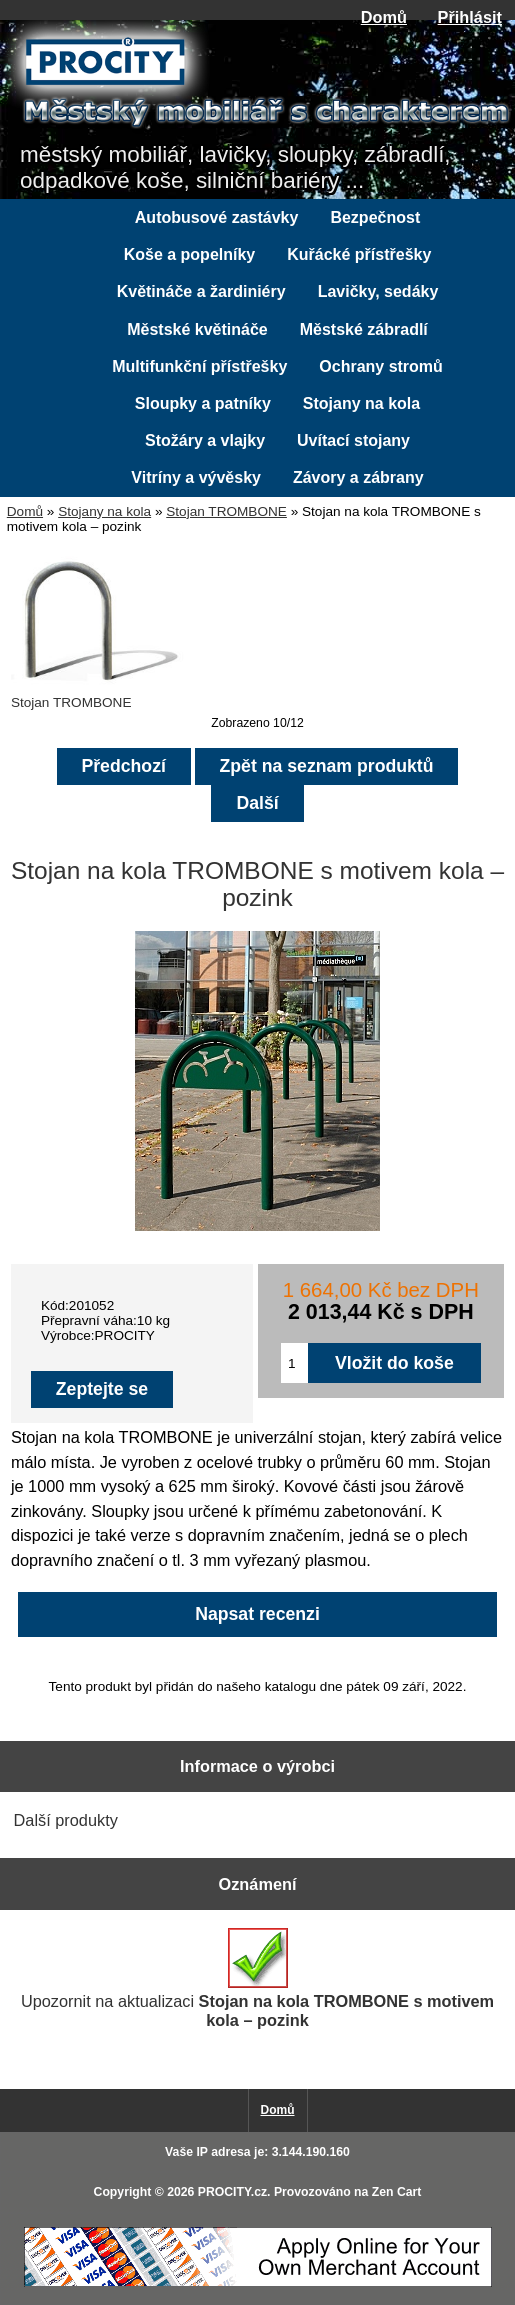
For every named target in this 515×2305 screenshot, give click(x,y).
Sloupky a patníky (203, 403)
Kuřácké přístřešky (359, 254)
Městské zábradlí (364, 329)
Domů (384, 17)
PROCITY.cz (232, 2192)
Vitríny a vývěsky (196, 477)
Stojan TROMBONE (226, 511)
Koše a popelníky (190, 254)
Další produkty (66, 1820)
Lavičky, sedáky (378, 291)
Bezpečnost (375, 217)
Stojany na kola (104, 511)
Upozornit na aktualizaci (257, 1978)
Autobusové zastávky (217, 217)
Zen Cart (397, 2192)
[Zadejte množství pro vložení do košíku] (294, 1363)
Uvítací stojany (353, 440)
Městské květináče (197, 329)
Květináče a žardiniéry (201, 291)
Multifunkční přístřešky (199, 366)
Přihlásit (470, 17)
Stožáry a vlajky (205, 440)
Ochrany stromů (381, 366)
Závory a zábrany (358, 477)
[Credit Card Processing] (258, 2282)
